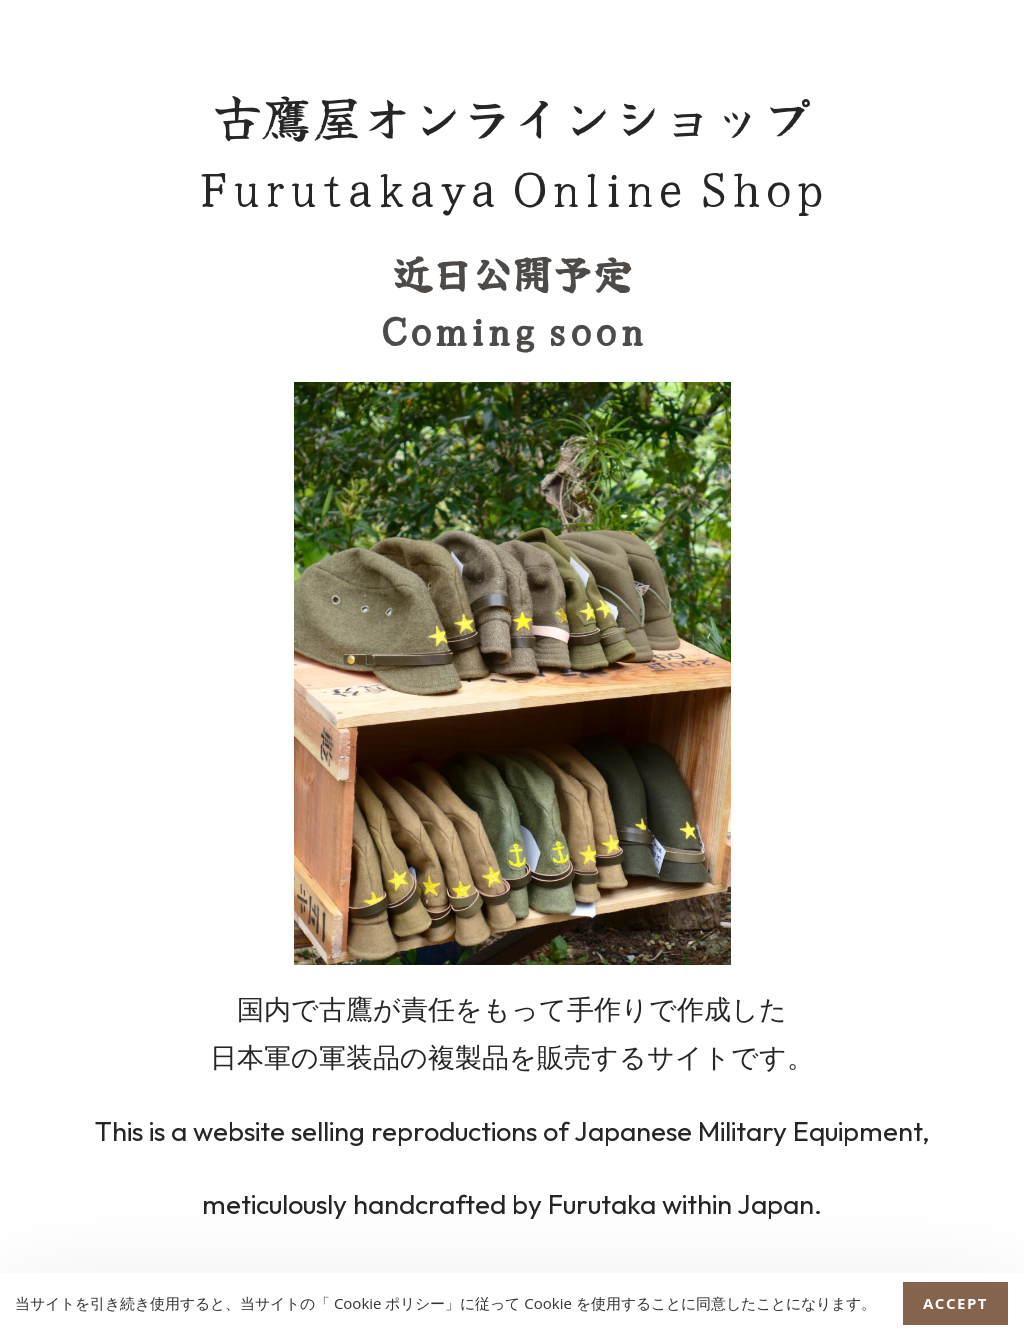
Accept (955, 1303)
